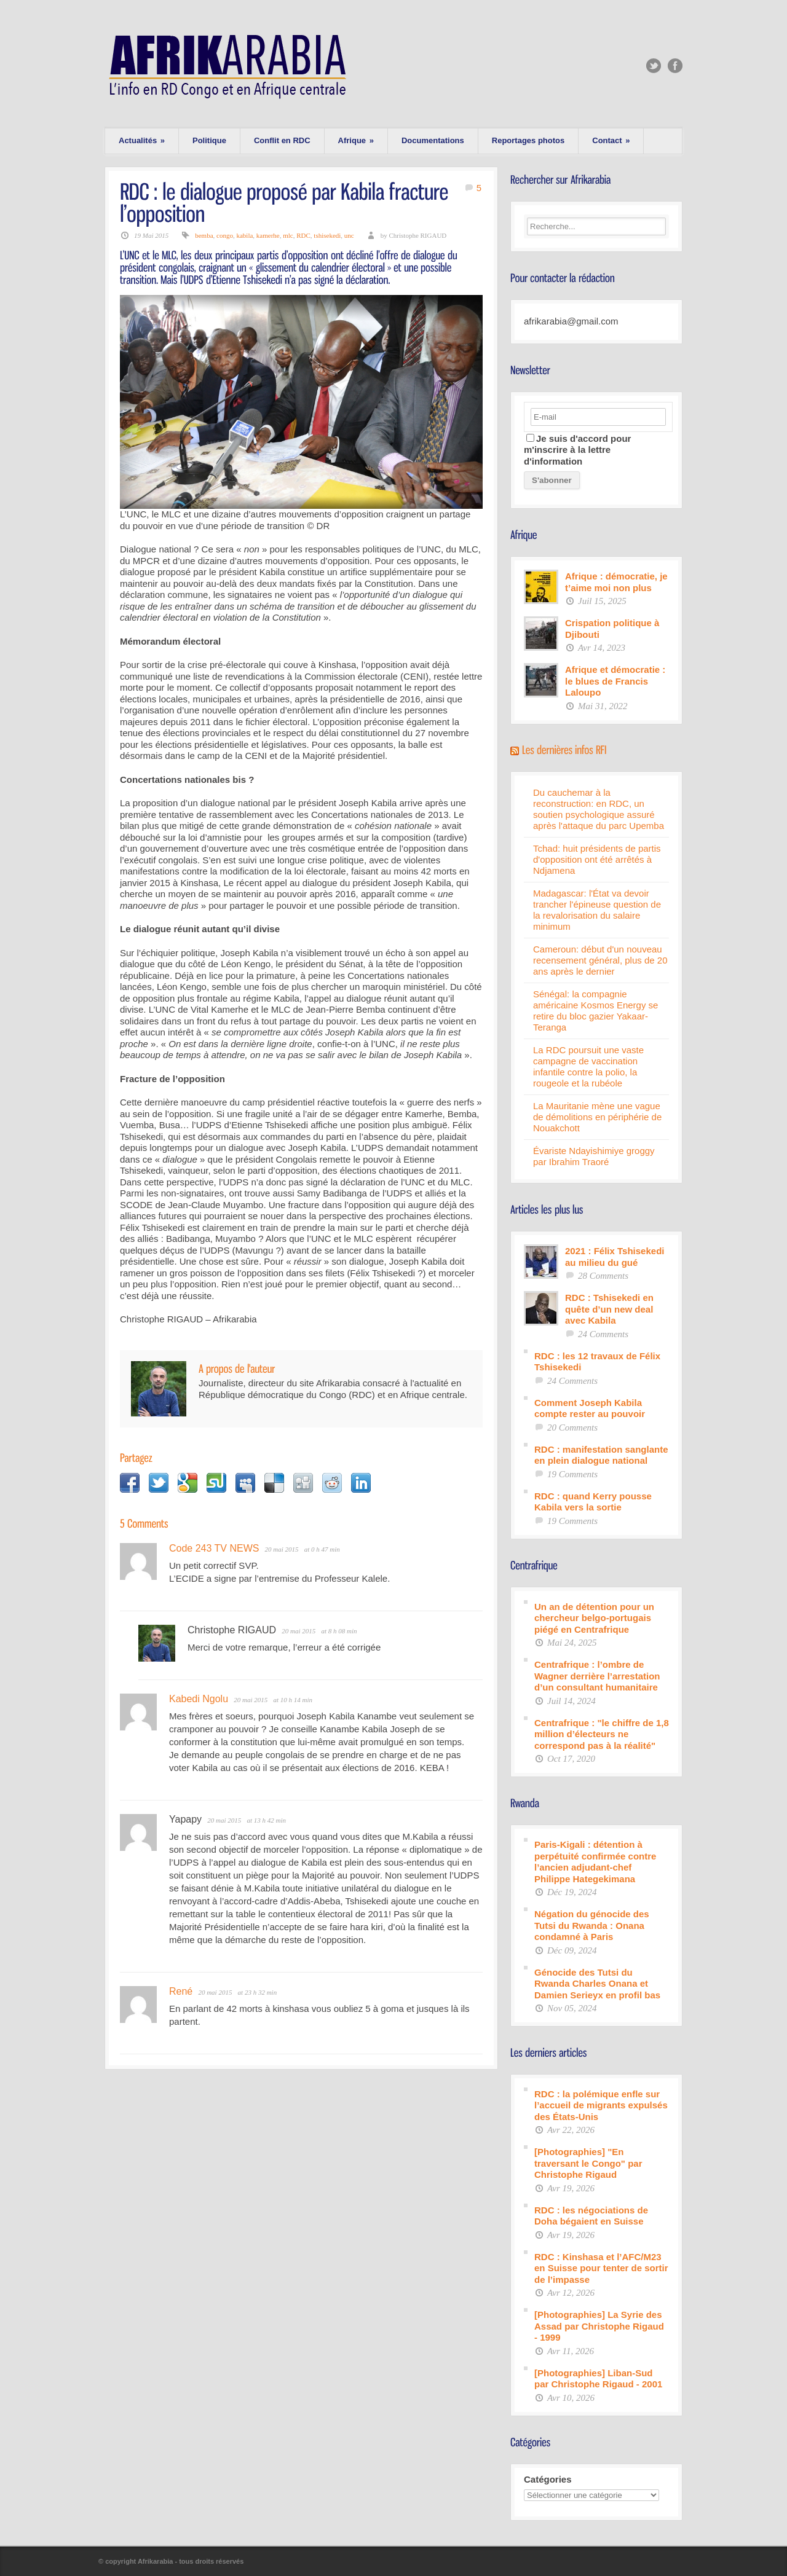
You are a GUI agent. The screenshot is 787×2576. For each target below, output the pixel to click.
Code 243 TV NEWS (214, 1548)
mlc (288, 235)
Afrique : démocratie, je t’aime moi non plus (616, 582)
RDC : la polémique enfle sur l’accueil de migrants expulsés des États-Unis (601, 2105)
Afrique (356, 140)
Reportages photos (528, 140)
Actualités (142, 140)
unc (349, 235)
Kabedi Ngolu (198, 1699)
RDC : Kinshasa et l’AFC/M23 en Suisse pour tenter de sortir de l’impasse (601, 2268)
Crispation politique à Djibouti (612, 629)
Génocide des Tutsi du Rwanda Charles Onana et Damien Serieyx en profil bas (597, 1983)
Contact (611, 140)
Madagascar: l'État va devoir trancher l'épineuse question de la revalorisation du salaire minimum (597, 910)
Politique (209, 140)
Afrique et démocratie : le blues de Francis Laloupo (615, 680)
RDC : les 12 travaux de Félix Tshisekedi (597, 1362)
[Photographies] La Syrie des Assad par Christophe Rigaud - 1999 (599, 2325)
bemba (204, 235)
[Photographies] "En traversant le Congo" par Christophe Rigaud (588, 2163)
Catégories (548, 2479)
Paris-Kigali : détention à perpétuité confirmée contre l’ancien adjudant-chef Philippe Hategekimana (595, 1861)
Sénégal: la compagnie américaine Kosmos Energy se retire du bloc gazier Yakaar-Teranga (595, 1010)
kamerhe (268, 235)
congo (224, 235)
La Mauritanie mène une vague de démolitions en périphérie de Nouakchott (597, 1117)
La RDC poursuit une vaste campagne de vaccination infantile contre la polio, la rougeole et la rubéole (588, 1066)
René (180, 1991)
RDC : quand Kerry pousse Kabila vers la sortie (593, 1502)
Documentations (432, 140)
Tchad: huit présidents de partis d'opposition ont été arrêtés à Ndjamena (597, 859)
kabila (244, 235)
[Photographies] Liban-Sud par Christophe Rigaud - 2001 (598, 2379)
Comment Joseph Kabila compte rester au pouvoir (589, 1408)
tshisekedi (327, 235)
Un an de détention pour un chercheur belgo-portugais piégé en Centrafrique (594, 1618)
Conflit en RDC (282, 140)
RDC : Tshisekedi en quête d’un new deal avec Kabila (609, 1308)
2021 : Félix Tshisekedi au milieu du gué (614, 1257)
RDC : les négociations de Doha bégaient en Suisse (591, 2216)
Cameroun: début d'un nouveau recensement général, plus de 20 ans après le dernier (600, 960)
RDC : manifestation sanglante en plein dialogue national (601, 1455)
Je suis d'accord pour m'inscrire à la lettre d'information (577, 449)
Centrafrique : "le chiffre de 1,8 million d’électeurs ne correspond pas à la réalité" (601, 1734)
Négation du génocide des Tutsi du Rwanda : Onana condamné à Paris (591, 1925)
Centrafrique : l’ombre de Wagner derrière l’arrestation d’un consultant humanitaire (597, 1675)
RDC (303, 235)
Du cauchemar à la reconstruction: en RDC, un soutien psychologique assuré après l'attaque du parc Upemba (598, 809)
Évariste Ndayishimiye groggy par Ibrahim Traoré (594, 1156)
